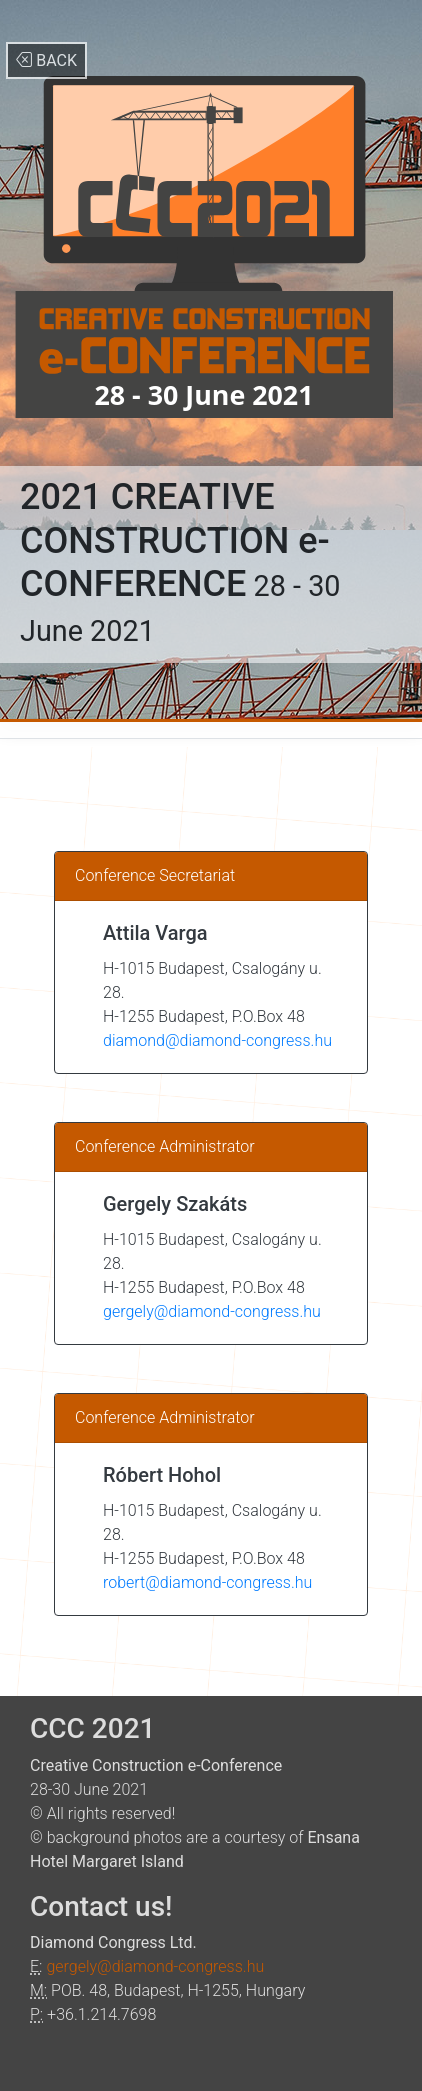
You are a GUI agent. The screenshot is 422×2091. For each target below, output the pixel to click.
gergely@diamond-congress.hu (212, 1311)
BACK (46, 60)
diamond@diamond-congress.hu (217, 1040)
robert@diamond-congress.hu (207, 1582)
